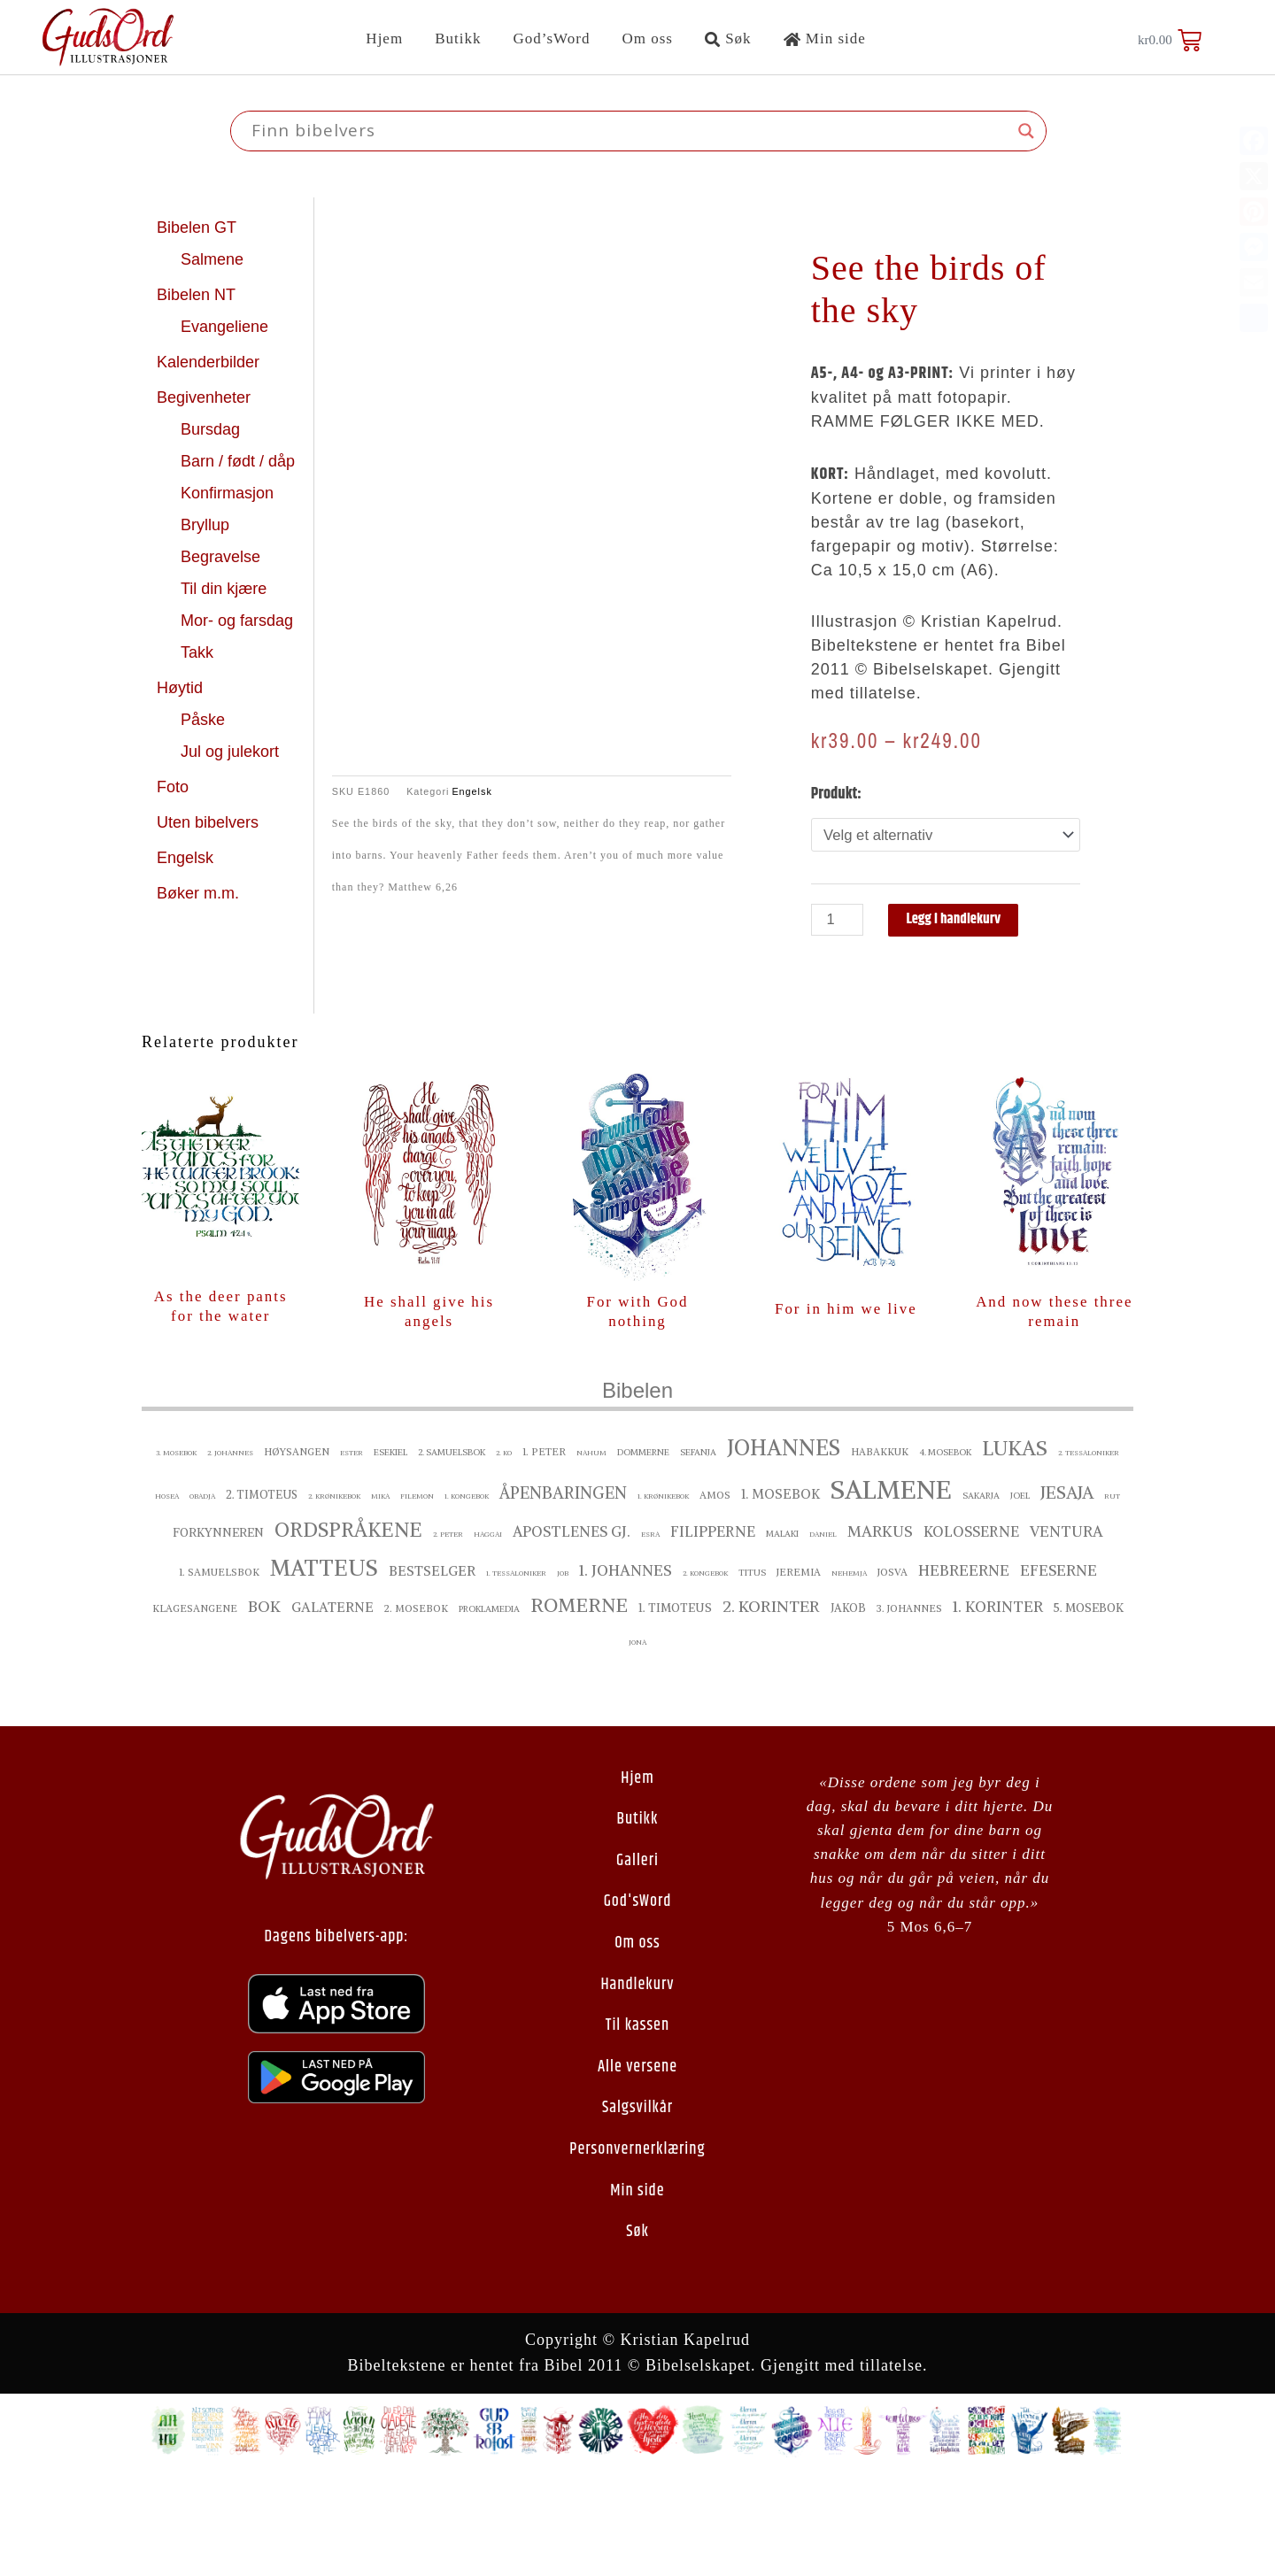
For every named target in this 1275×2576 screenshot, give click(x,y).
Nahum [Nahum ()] (591, 1561)
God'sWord (638, 2011)
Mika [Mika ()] (380, 1604)
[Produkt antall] (840, 922)
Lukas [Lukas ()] (1014, 1557)
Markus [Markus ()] (880, 1640)
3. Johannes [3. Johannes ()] (909, 1717)
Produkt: (836, 794)
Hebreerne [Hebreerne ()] (963, 1679)
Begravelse (223, 557)
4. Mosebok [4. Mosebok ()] (945, 1561)
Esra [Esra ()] (650, 1643)
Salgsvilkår (637, 2217)
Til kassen (637, 2135)
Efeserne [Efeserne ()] (1058, 1679)
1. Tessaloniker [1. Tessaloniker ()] (516, 1681)
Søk (728, 38)
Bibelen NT (198, 295)
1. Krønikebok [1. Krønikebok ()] (663, 1604)
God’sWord (551, 38)
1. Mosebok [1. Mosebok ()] (780, 1602)
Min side (825, 38)
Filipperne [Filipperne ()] (712, 1640)
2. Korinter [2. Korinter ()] (771, 1715)
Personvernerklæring (637, 2259)
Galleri (637, 1970)
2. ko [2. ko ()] (504, 1561)
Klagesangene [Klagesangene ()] (194, 1717)
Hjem (384, 38)
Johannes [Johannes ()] (783, 1556)
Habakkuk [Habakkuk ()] (879, 1560)
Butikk (458, 38)
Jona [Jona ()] (637, 1751)
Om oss (647, 38)
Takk (199, 652)
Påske (205, 720)
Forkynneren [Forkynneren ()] (218, 1641)
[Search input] (630, 131)
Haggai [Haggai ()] (488, 1643)
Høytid (182, 688)
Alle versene (637, 2175)
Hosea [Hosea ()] (167, 1604)
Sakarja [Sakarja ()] (981, 1604)
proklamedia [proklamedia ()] (489, 1718)
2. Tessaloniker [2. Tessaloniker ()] (1088, 1561)
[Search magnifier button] (1026, 131)
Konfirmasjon (229, 493)
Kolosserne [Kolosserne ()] (971, 1640)
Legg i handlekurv (963, 922)
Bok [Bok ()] (264, 1715)
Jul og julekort (230, 751)
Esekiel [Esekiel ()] (390, 1561)
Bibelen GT (199, 227)
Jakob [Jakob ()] (848, 1717)
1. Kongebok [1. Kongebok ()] (466, 1604)
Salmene (214, 259)
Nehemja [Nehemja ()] (849, 1681)
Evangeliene (227, 326)
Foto (175, 787)
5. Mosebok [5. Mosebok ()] (1089, 1716)
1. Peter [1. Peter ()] (544, 1560)
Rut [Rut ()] (1112, 1604)
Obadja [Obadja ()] (202, 1604)
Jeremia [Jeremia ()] (799, 1681)
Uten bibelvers (210, 822)
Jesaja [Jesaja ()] (1066, 1601)
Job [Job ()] (562, 1681)
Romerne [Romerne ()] (579, 1714)
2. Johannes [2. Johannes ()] (230, 1561)
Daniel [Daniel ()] (823, 1643)
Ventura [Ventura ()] (1066, 1640)
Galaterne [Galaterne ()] (332, 1716)
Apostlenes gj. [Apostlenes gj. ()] (571, 1640)
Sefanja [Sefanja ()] (698, 1561)
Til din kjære (226, 589)
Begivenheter (206, 397)
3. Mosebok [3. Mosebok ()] (176, 1561)
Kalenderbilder (208, 362)
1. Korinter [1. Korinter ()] (998, 1715)
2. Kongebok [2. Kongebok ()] (705, 1681)
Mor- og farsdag (239, 620)
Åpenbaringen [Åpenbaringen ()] (563, 1602)
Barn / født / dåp (238, 461)
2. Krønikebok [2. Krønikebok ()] (334, 1604)
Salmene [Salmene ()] (891, 1598)
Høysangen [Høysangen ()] (296, 1560)
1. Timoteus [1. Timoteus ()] (675, 1716)
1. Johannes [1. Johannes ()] (625, 1679)
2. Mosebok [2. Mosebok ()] (416, 1717)
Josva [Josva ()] (892, 1681)
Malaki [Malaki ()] (782, 1642)
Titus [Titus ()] (752, 1681)
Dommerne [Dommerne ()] (643, 1561)
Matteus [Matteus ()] (324, 1676)
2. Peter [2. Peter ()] (448, 1643)
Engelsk (185, 858)
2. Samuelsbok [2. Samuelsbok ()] (451, 1561)
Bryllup (207, 525)
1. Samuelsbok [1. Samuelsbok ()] (219, 1681)
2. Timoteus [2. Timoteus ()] (262, 1603)
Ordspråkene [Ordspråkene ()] (348, 1638)
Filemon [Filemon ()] (417, 1604)
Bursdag (212, 429)
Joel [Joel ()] (1020, 1604)
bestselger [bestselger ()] (432, 1679)
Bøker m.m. (198, 893)
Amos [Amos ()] (714, 1604)
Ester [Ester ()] (351, 1561)
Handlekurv (637, 2093)
